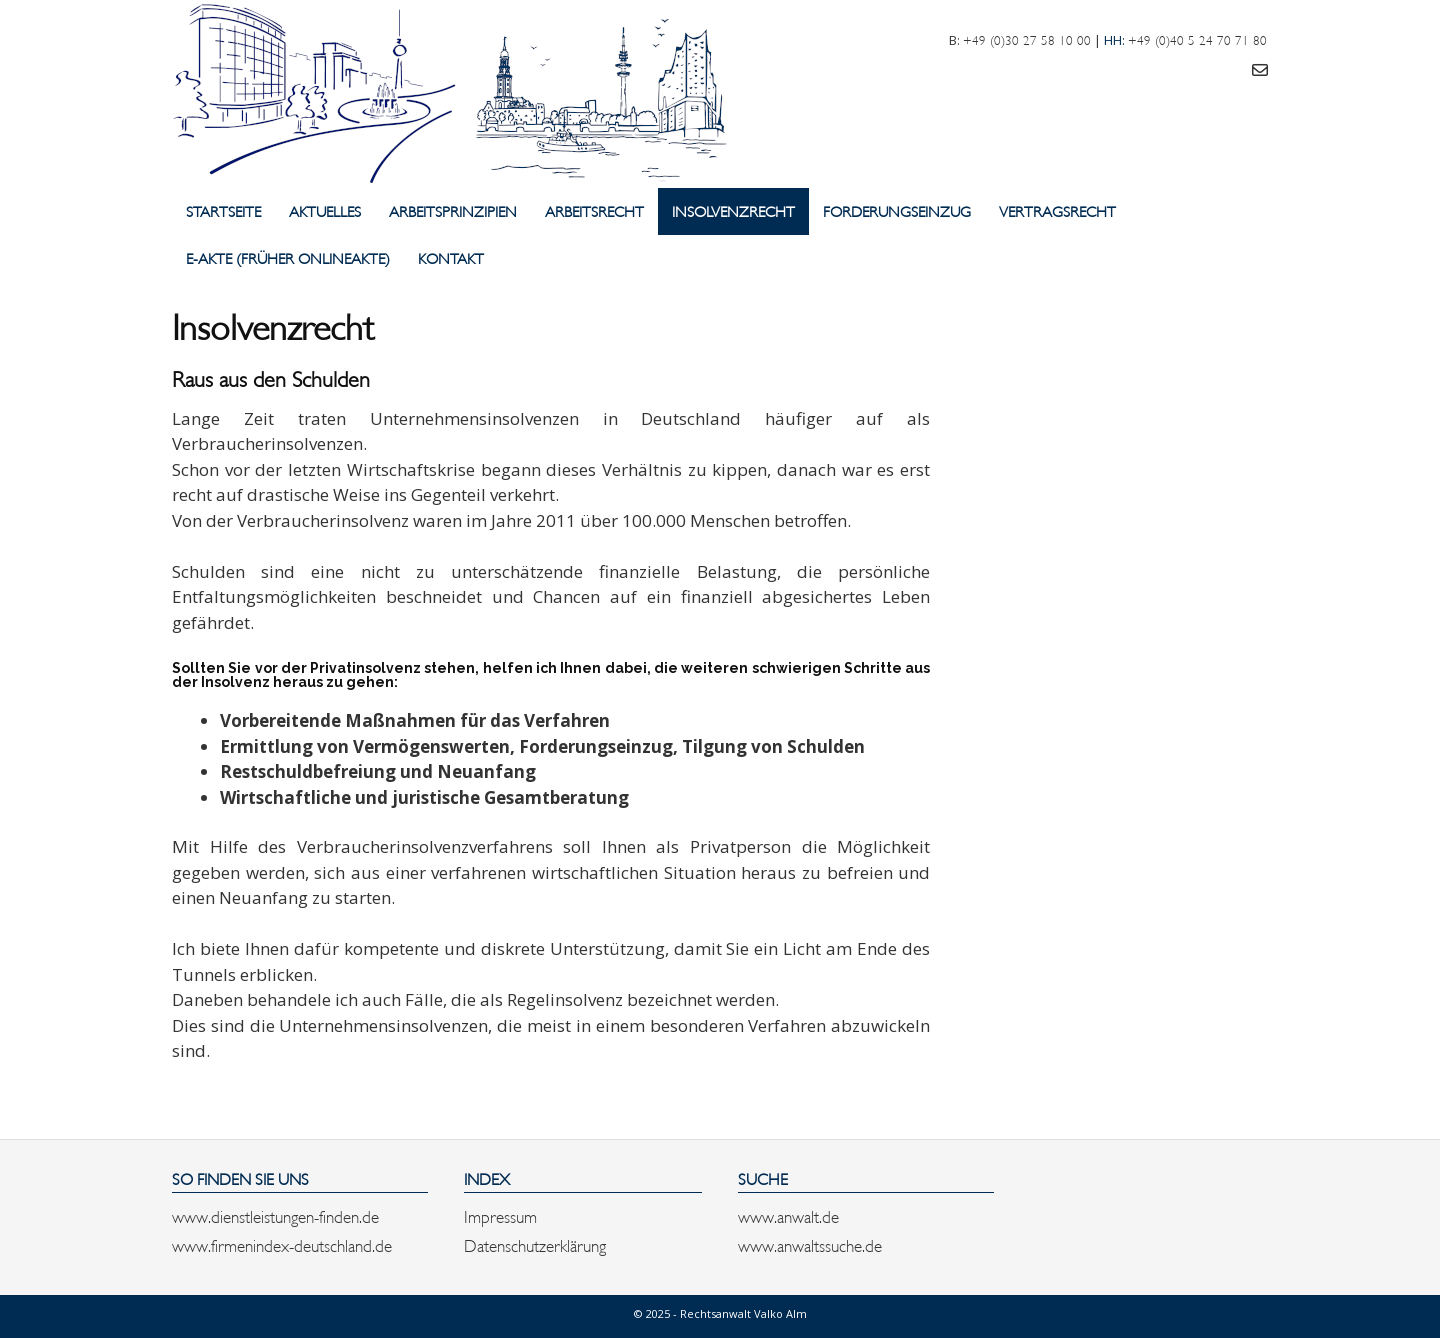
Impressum (500, 1215)
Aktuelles (325, 210)
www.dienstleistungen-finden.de (275, 1215)
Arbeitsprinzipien (453, 210)
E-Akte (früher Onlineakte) (288, 257)
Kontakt (451, 257)
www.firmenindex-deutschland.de (282, 1244)
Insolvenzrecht (733, 210)
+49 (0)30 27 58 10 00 (1027, 39)
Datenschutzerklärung (535, 1244)
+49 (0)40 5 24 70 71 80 (1197, 39)
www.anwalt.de (788, 1215)
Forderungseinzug (897, 210)
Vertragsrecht (1057, 210)
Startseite (223, 210)
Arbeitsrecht (594, 210)
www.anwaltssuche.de (810, 1244)
